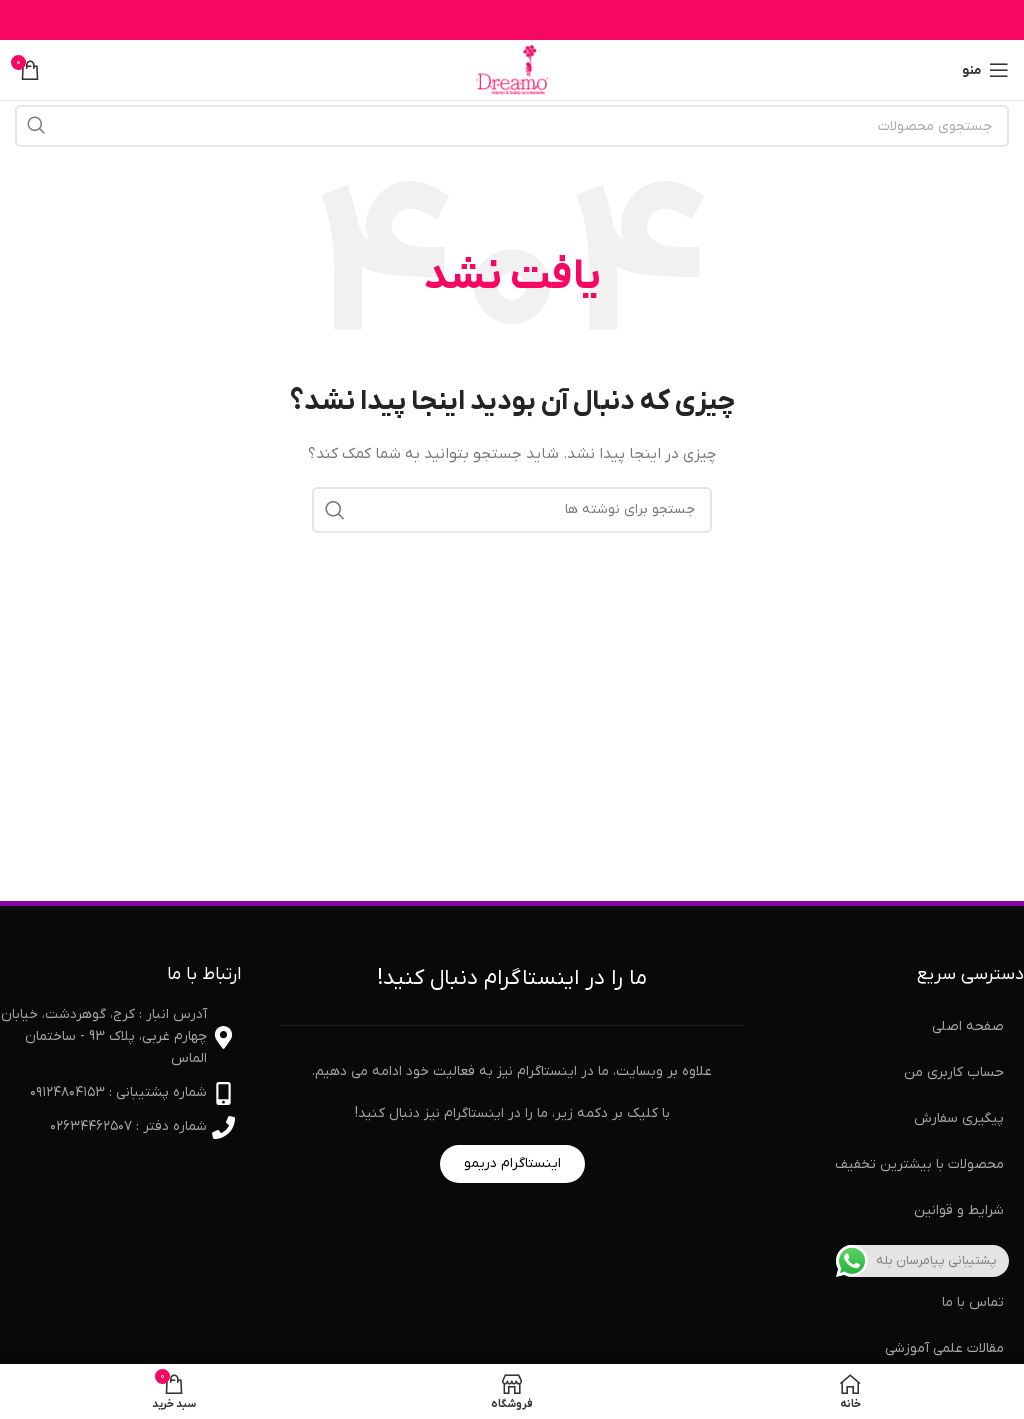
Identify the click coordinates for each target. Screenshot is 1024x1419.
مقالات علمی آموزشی (944, 1348)
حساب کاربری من (954, 1072)
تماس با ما (973, 1302)
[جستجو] (512, 126)
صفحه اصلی (968, 1026)
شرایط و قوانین (959, 1210)
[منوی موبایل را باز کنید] (985, 70)
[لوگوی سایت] (512, 69)
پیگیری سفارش (959, 1118)
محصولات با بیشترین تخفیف (919, 1164)
